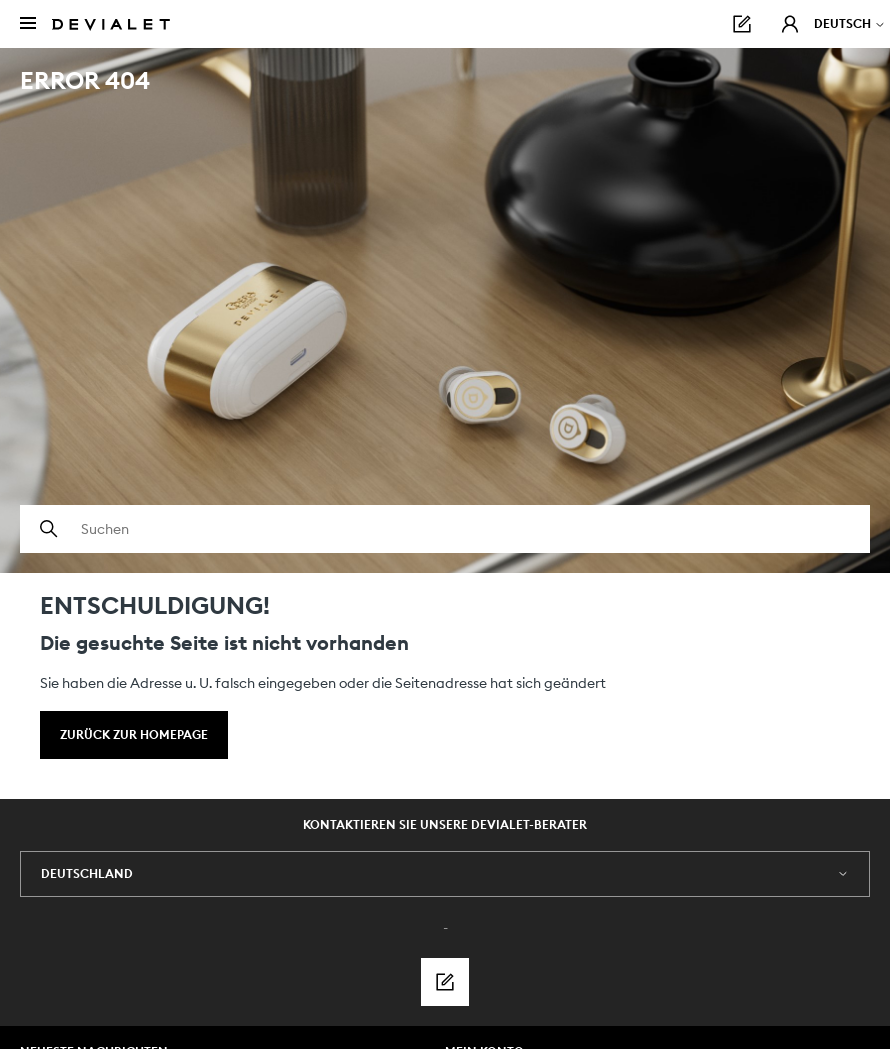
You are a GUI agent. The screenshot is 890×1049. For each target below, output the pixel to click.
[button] (790, 24)
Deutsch (850, 23)
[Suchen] (445, 529)
